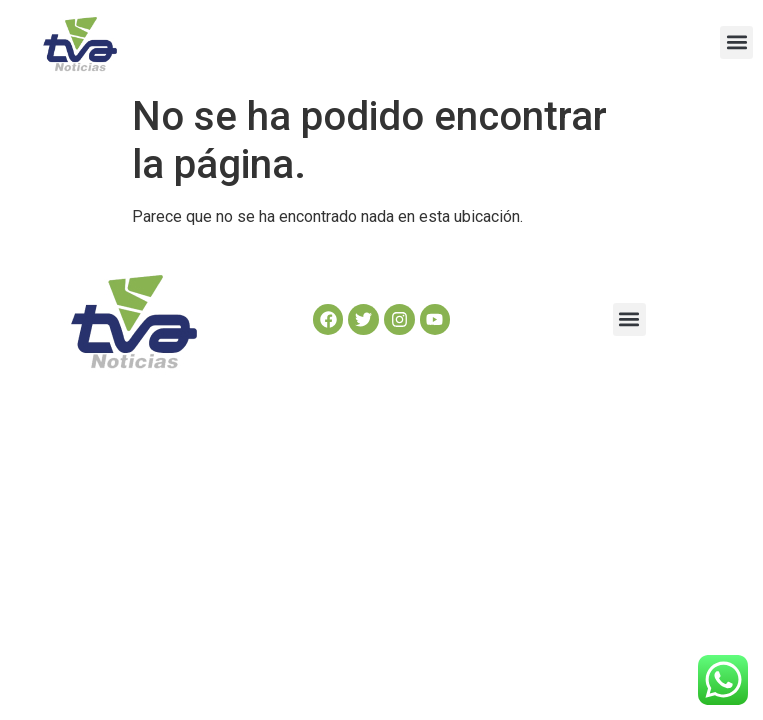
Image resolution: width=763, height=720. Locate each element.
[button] (736, 42)
